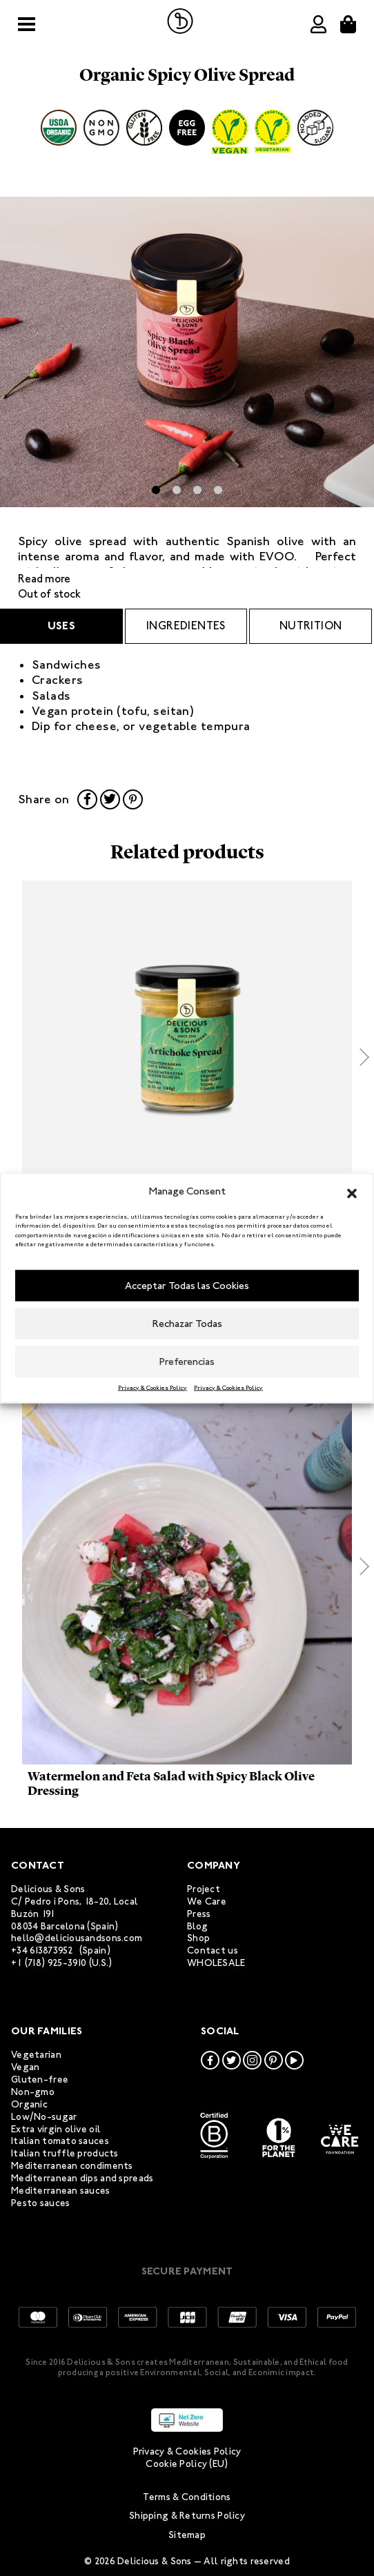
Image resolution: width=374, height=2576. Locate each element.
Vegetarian (36, 2055)
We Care (206, 1901)
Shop (198, 1938)
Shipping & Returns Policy (187, 2515)
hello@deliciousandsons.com (76, 1938)
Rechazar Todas (187, 1323)
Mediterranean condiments (72, 2166)
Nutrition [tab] (310, 625)
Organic (29, 2104)
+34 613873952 (42, 1950)
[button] (352, 1191)
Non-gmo (33, 2092)
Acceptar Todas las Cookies (187, 1285)
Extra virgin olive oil (56, 2129)
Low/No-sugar (44, 2117)
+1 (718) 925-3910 (49, 1963)
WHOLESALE (216, 1963)
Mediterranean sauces (60, 2190)
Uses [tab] (62, 625)
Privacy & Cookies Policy (152, 1387)
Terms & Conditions (186, 2497)
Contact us (212, 1950)
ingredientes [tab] (186, 625)
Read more (44, 578)
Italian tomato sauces (60, 2141)
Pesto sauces (40, 2203)
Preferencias (187, 1361)
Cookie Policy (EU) (187, 2464)
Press (198, 1914)
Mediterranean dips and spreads (82, 2178)
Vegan (25, 2067)
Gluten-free (39, 2079)
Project (203, 1889)
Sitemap (187, 2535)
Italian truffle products (65, 2153)
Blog (197, 1926)
